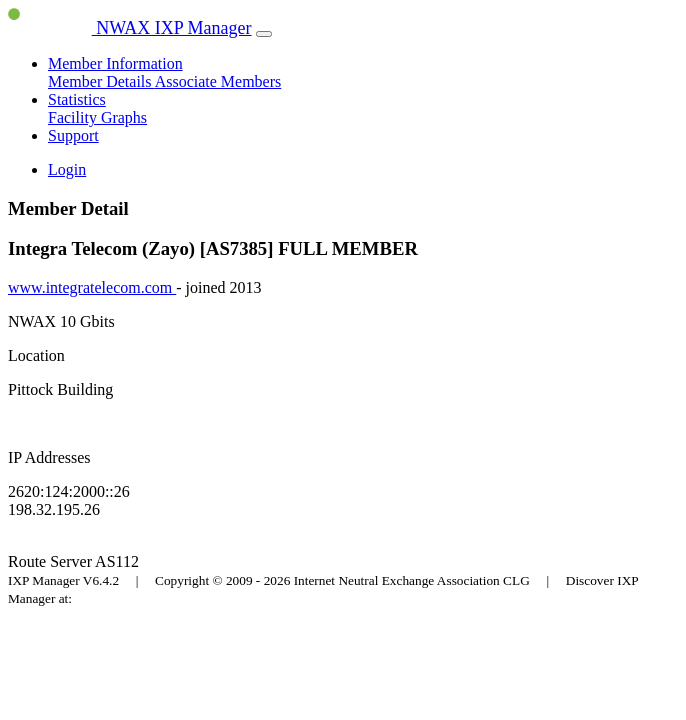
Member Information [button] (115, 63)
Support (73, 135)
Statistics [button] (77, 99)
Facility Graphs (97, 117)
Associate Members (218, 81)
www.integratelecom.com (92, 287)
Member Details (101, 81)
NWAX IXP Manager (130, 28)
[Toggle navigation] (264, 34)
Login (67, 169)
